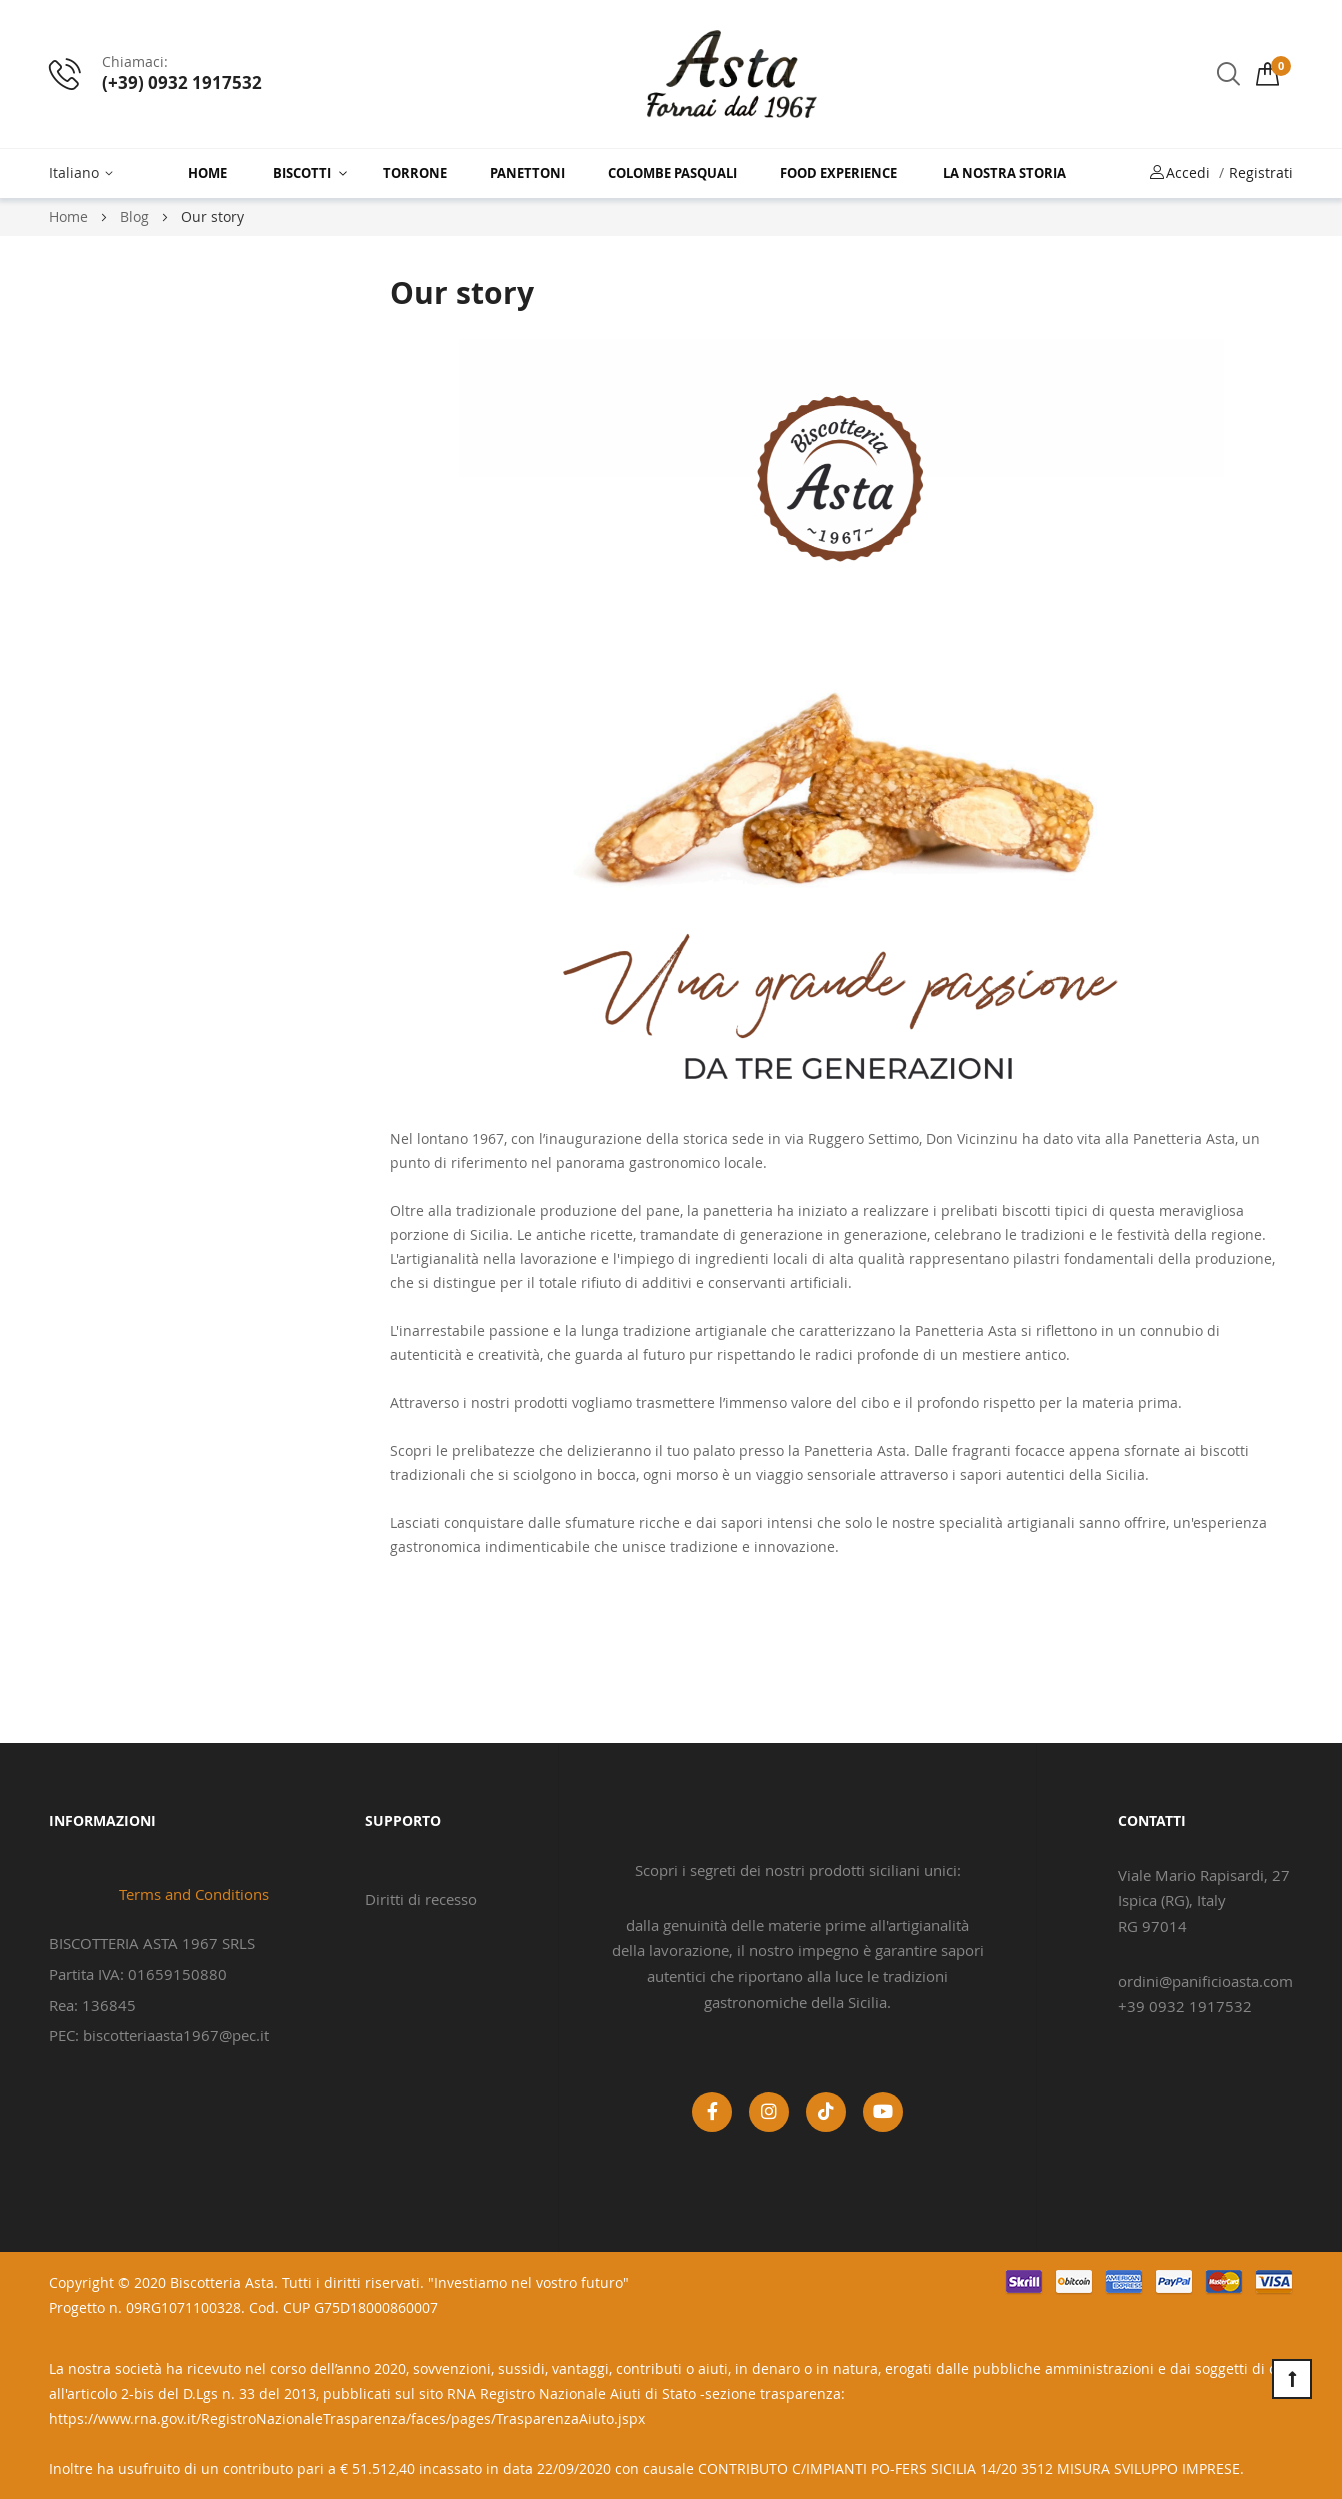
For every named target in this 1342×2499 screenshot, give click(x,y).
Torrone (415, 173)
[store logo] (732, 74)
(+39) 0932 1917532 (182, 82)
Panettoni (527, 173)
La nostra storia (1004, 173)
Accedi (1188, 172)
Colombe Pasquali (672, 173)
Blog (136, 216)
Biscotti (302, 173)
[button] (84, 174)
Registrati (1261, 172)
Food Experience (838, 173)
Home (207, 173)
